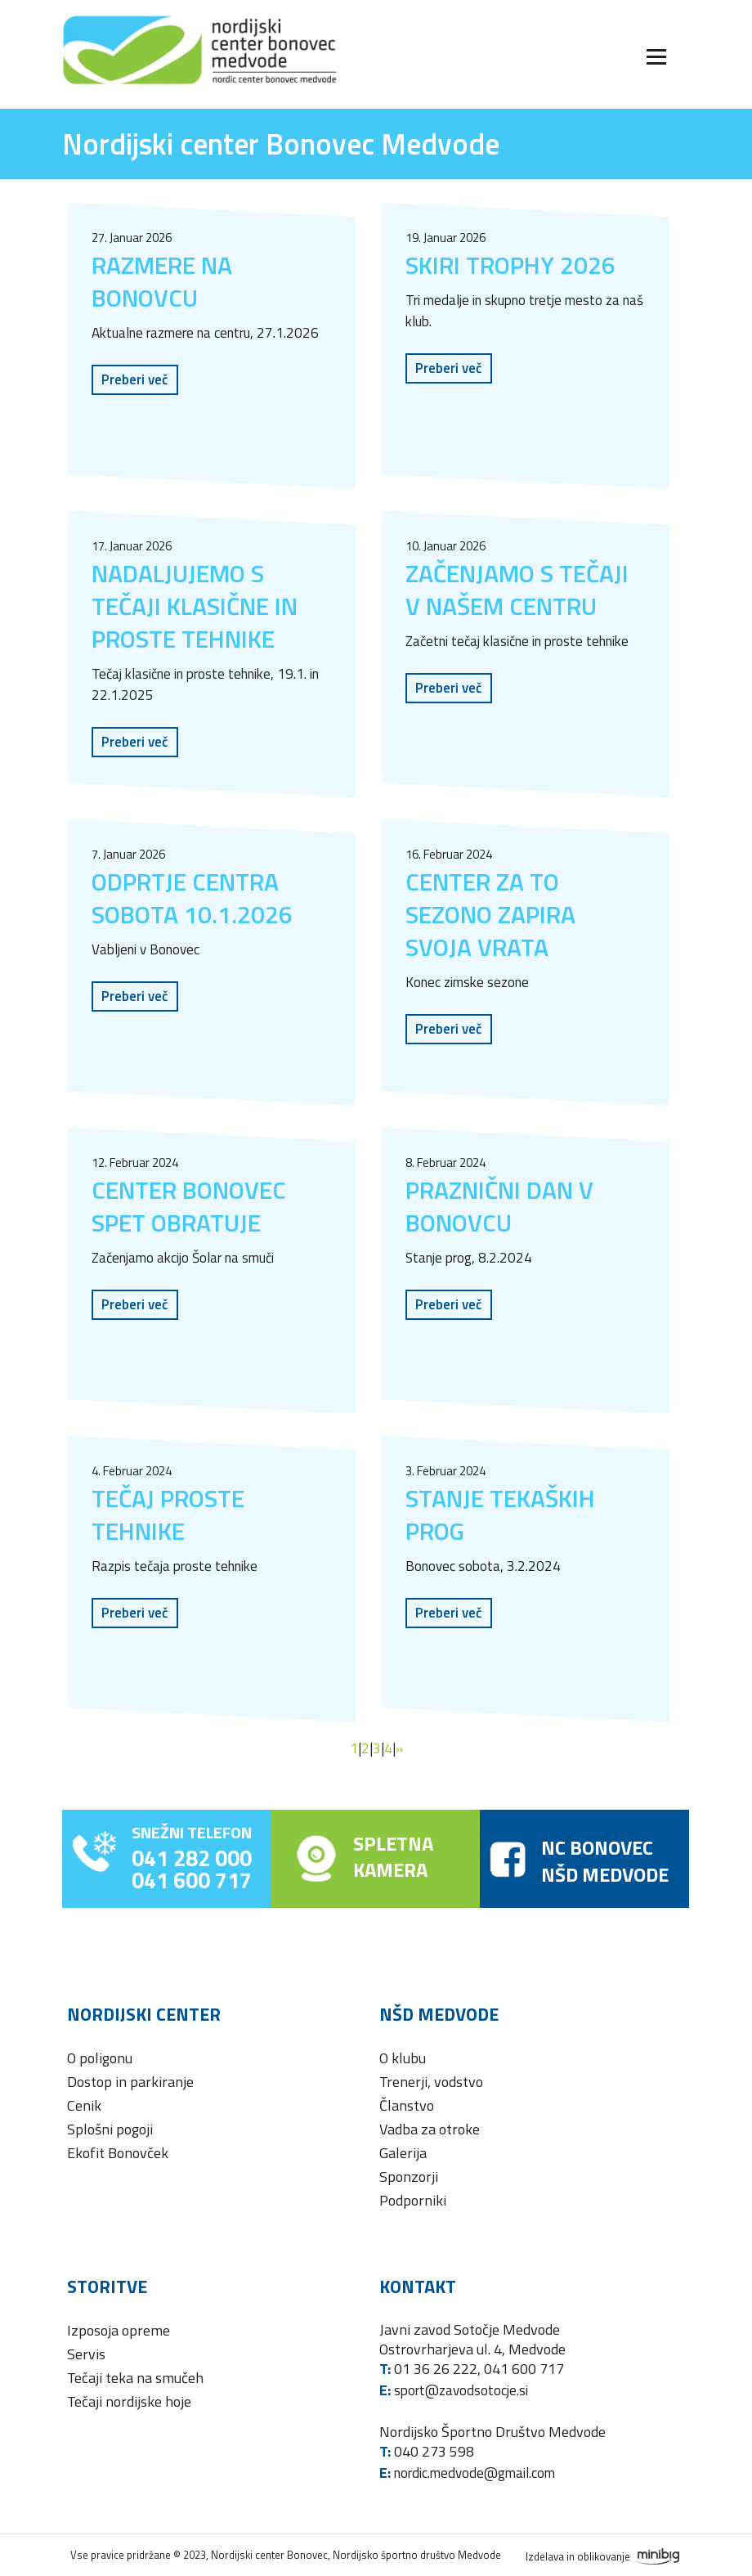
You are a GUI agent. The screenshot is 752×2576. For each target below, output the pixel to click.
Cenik (84, 2105)
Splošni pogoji (110, 2129)
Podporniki (412, 2200)
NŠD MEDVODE (605, 1874)
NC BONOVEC (597, 1847)
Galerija (403, 2153)
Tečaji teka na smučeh (135, 2378)
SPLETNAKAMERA (393, 1856)
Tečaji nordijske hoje (129, 2401)
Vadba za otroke (429, 2129)
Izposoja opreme (118, 2330)
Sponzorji (408, 2176)
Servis (86, 2354)
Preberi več (134, 379)
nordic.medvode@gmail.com (474, 2473)
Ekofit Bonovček (117, 2153)
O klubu (402, 2058)
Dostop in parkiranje (130, 2082)
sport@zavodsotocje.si (461, 2390)
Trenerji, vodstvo (431, 2082)
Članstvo (406, 2105)
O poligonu (99, 2058)
